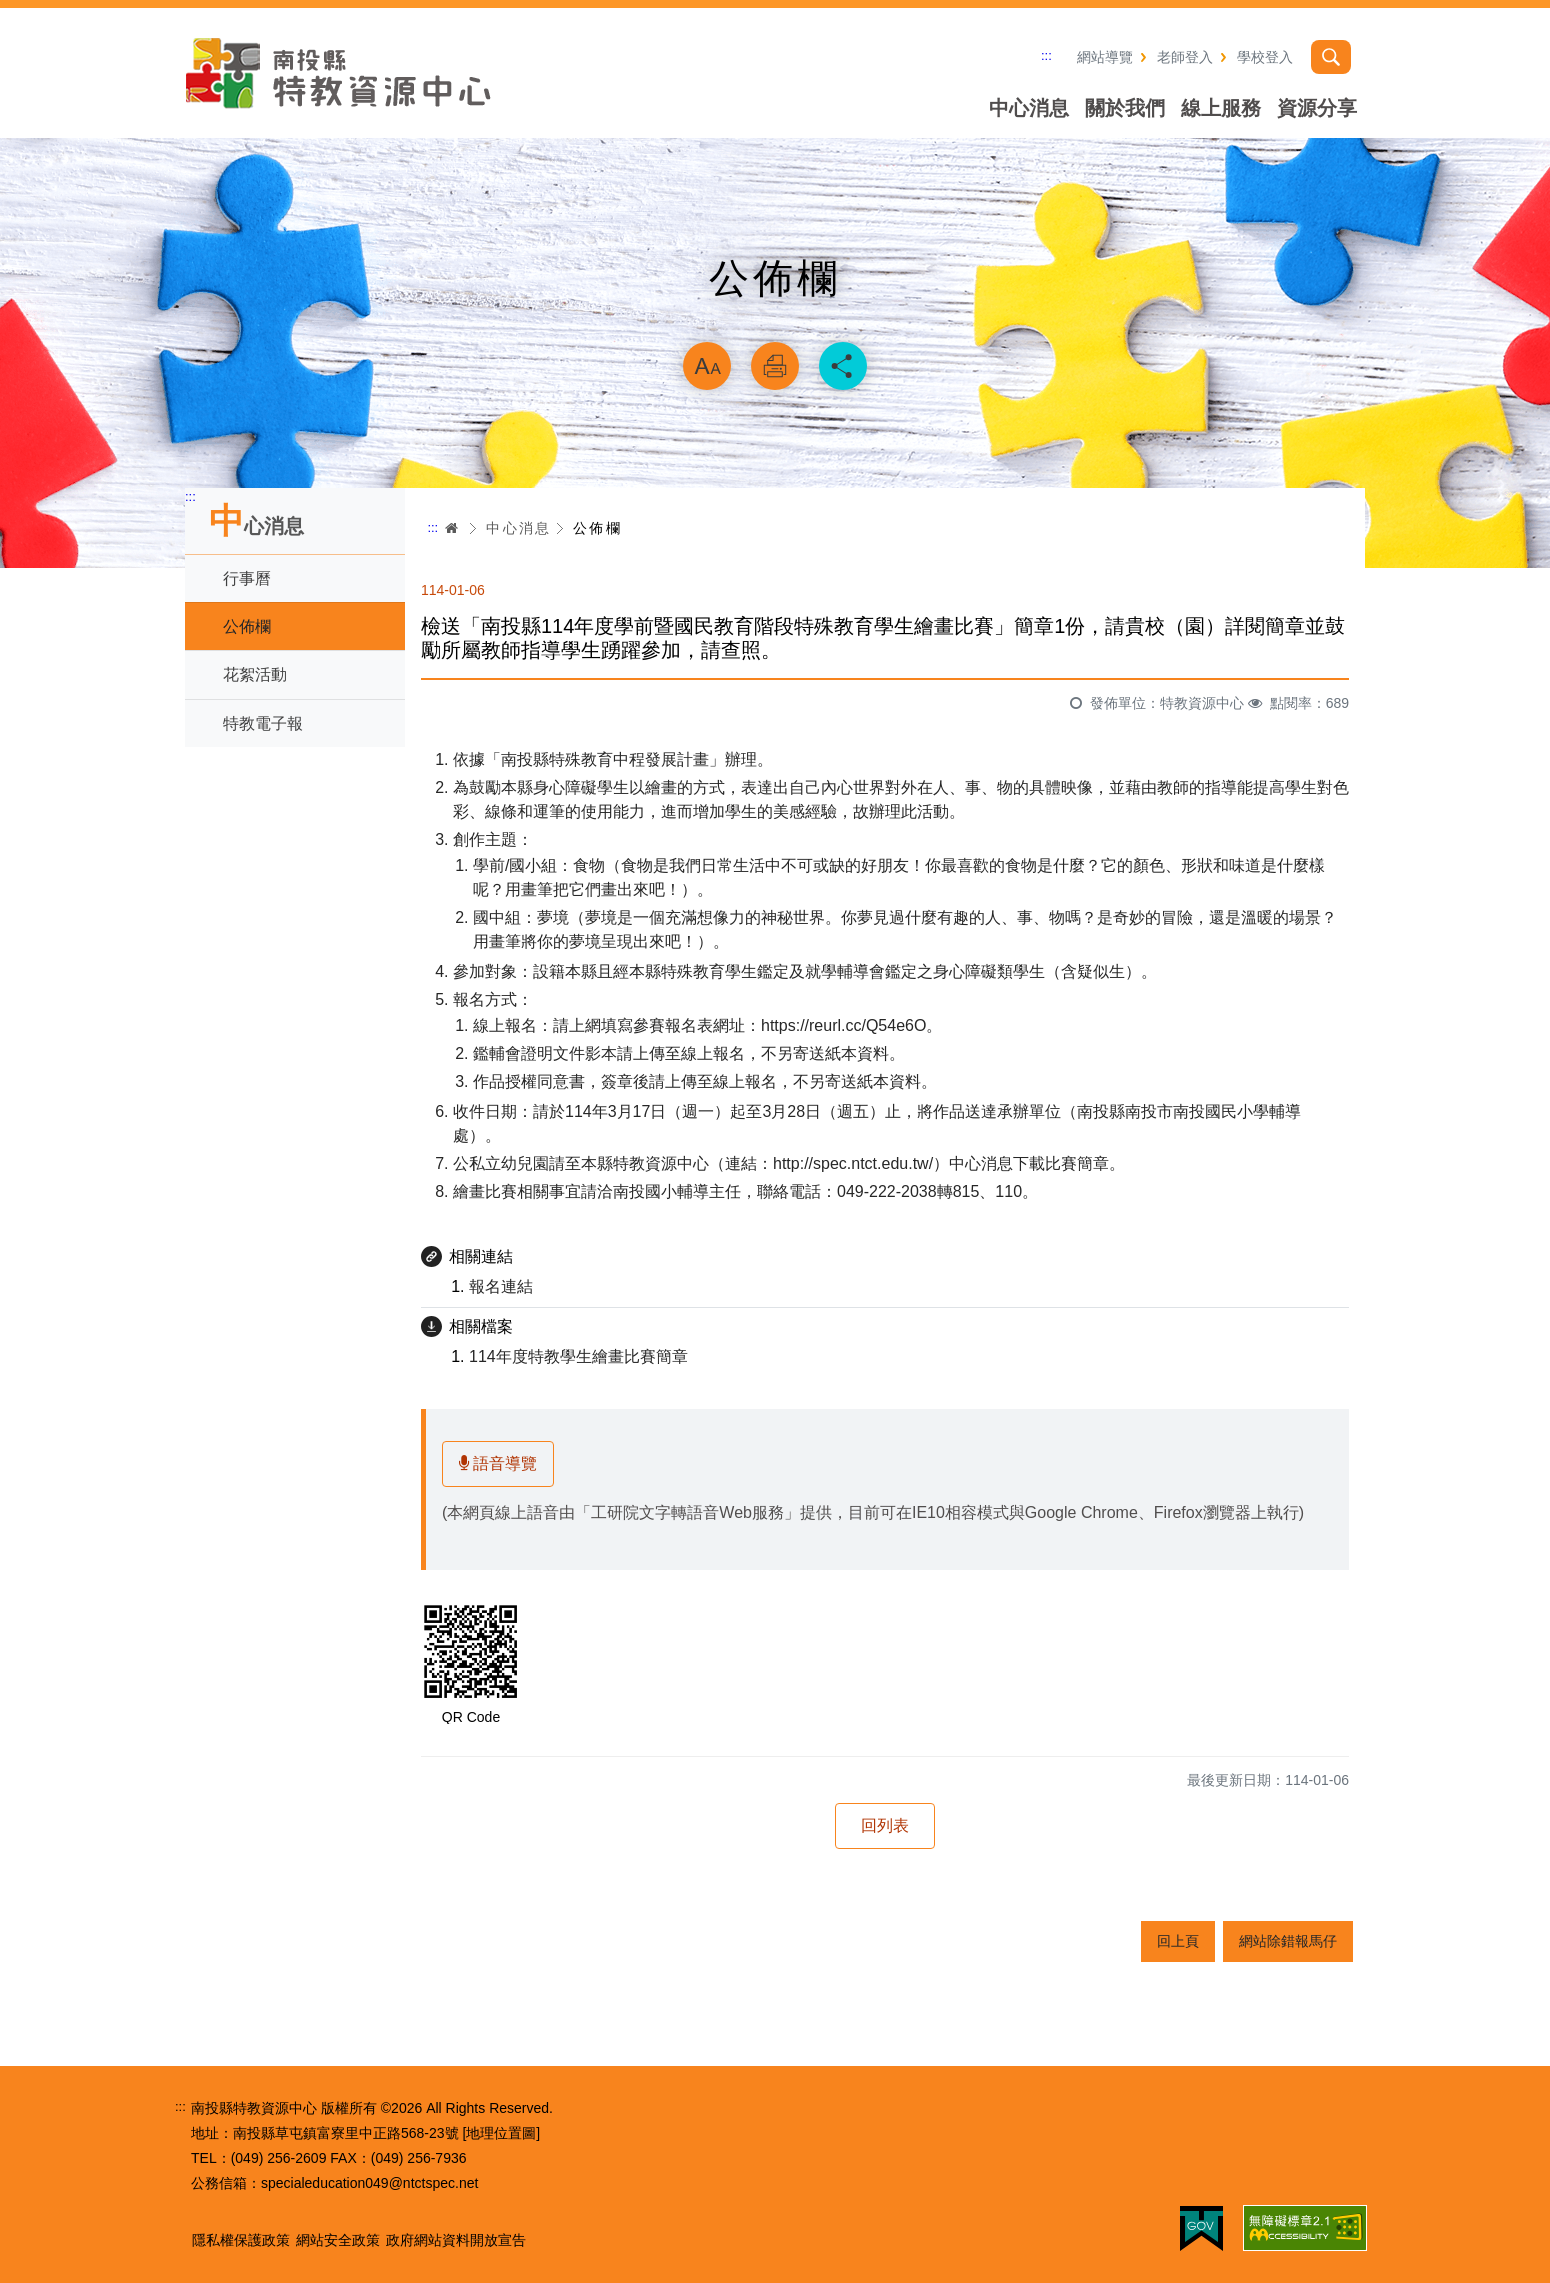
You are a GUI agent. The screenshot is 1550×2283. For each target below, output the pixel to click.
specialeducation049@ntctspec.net (369, 2183)
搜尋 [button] (1331, 57)
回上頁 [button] (1178, 1941)
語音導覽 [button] (498, 1463)
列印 (775, 366)
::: (1046, 55)
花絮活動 (255, 674)
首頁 (452, 528)
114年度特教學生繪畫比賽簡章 (578, 1356)
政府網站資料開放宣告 (456, 2240)
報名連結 (501, 1286)
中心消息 (1029, 108)
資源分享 (1317, 108)
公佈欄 (247, 626)
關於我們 (1125, 108)
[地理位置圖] (501, 2133)
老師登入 (1185, 57)
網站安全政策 (338, 2240)
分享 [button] (843, 366)
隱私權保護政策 (241, 2240)
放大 (707, 366)
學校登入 (1265, 57)
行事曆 (247, 578)
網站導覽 (1105, 57)
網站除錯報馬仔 (1288, 1941)
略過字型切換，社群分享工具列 (775, 316)
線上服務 (1221, 108)
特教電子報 (263, 723)
